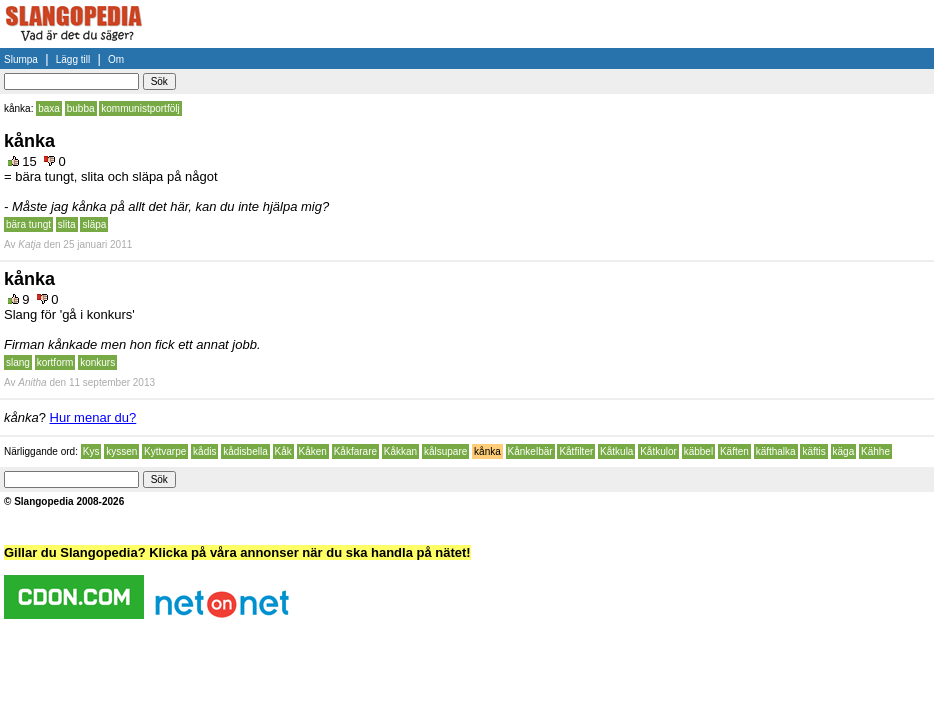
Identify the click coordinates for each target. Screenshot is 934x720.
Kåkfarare (355, 451)
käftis (813, 451)
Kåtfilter (576, 451)
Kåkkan (400, 451)
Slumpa (21, 59)
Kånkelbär (530, 451)
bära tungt (28, 224)
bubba (81, 108)
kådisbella (245, 451)
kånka (487, 451)
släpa (94, 224)
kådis (204, 451)
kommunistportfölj (140, 108)
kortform (55, 362)
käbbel (698, 451)
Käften (734, 451)
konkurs (97, 362)
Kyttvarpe (165, 451)
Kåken (313, 451)
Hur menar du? (93, 417)
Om (116, 59)
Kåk (283, 451)
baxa (49, 108)
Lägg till (73, 59)
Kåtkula (616, 451)
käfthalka (776, 451)
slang (18, 362)
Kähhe (875, 451)
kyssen (121, 451)
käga (844, 451)
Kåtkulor (658, 451)
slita (67, 224)
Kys (91, 451)
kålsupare (445, 451)
